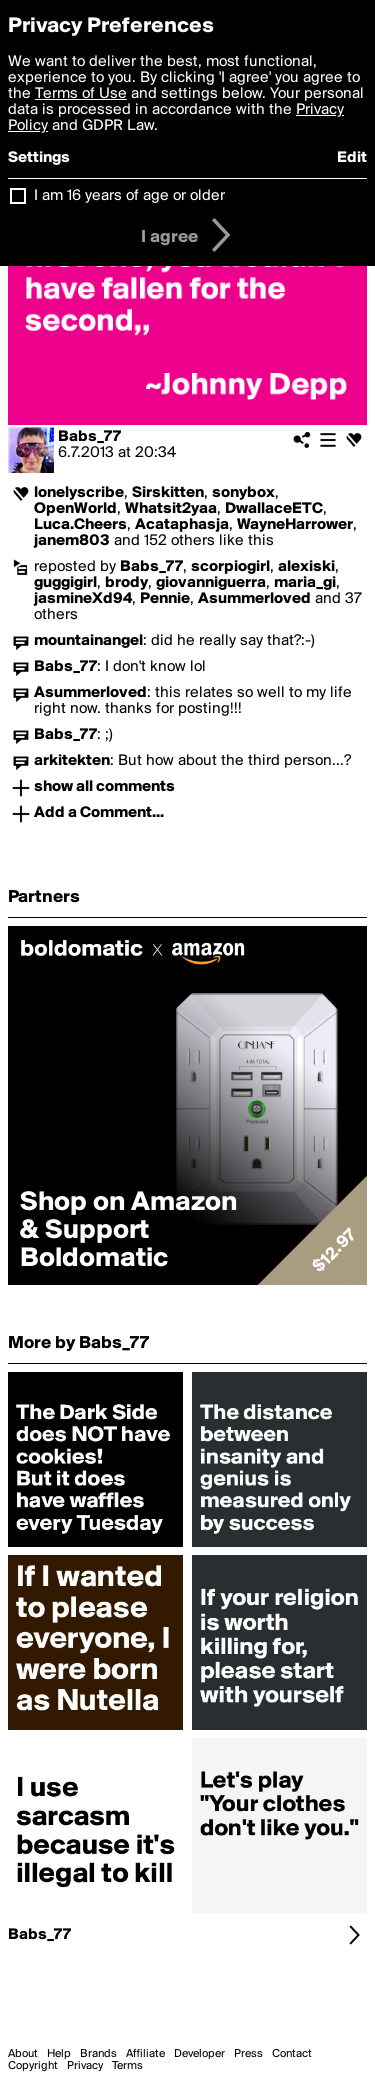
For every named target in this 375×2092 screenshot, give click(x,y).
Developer (199, 2054)
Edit (352, 158)
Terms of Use (81, 94)
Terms (127, 2066)
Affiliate (145, 2054)
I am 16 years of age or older (129, 196)
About (23, 2054)
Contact (292, 2054)
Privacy (85, 2066)
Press (248, 2054)
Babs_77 (89, 437)
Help (59, 2054)
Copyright (33, 2066)
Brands (98, 2054)
